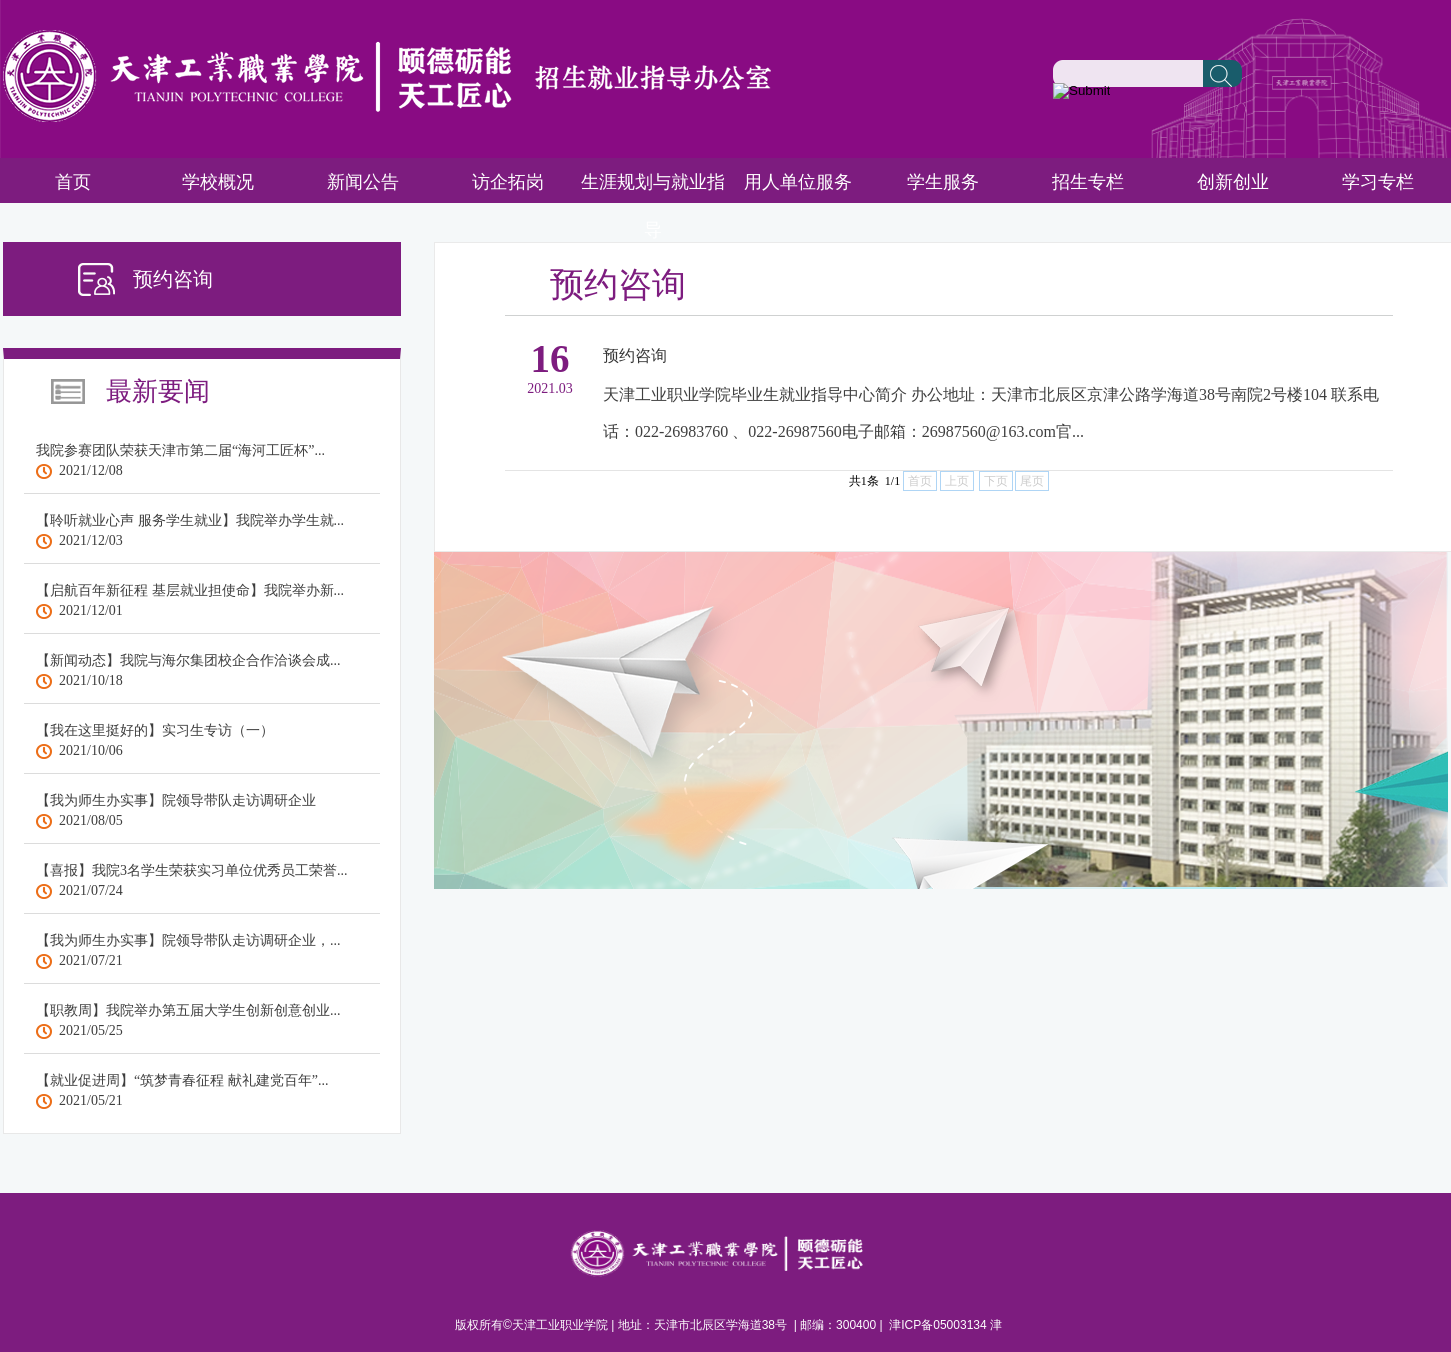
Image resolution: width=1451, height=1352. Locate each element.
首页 (73, 182)
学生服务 (943, 182)
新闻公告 (363, 182)
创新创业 (1233, 182)
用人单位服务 (798, 182)
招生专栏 (1088, 182)
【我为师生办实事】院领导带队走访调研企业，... (188, 940)
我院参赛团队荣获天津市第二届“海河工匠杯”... (180, 450)
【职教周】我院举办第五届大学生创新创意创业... (188, 1010)
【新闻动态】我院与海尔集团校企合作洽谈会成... (188, 660)
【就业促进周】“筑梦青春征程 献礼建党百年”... (182, 1080)
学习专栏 (1378, 182)
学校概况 (218, 182)
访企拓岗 (508, 182)
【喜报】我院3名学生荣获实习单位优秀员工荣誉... (192, 870)
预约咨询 (635, 355)
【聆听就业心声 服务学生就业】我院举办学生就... (190, 520)
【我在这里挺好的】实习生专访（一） (155, 730)
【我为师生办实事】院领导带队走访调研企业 (176, 800)
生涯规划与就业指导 (653, 206)
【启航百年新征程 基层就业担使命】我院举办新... (190, 590)
